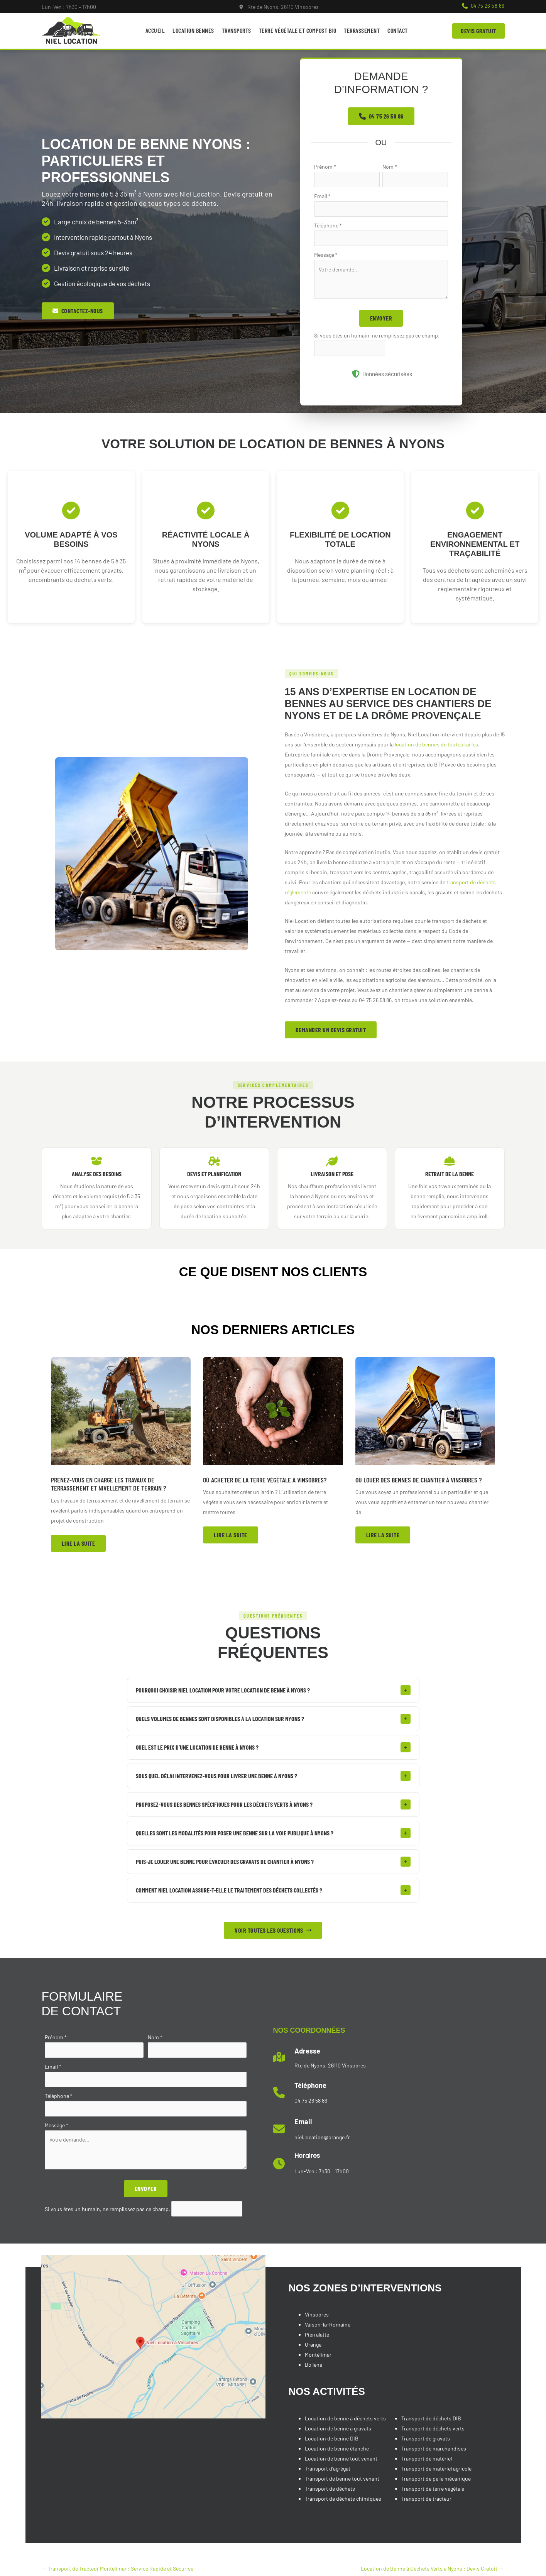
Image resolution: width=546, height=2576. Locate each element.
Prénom (325, 166)
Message (326, 254)
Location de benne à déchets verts (345, 2418)
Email (322, 196)
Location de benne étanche (337, 2448)
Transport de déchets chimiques (343, 2498)
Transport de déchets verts (433, 2428)
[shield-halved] (356, 374)
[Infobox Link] (279, 7)
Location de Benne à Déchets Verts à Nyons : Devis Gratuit (432, 2568)
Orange (313, 2344)
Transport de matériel (426, 2458)
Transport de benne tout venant (342, 2478)
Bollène (313, 2364)
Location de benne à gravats (338, 2428)
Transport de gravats (425, 2438)
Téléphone (328, 225)
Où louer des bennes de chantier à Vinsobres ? (418, 1479)
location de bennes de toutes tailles (436, 744)
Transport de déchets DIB (431, 2418)
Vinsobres (317, 2314)
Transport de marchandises (433, 2448)
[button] (483, 6)
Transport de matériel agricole (436, 2468)
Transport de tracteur (426, 2498)
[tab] (273, 1690)
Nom (389, 166)
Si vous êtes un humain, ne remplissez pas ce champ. (377, 335)
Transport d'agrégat (327, 2468)
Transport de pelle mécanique (436, 2478)
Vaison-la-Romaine (327, 2324)
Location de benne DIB (331, 2438)
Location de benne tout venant (341, 2458)
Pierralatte (317, 2334)
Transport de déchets (330, 2488)
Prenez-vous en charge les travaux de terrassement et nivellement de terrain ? (108, 1483)
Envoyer (381, 318)
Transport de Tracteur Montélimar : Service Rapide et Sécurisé (117, 2568)
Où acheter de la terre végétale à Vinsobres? (264, 1479)
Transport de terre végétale (432, 2488)
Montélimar (318, 2354)
